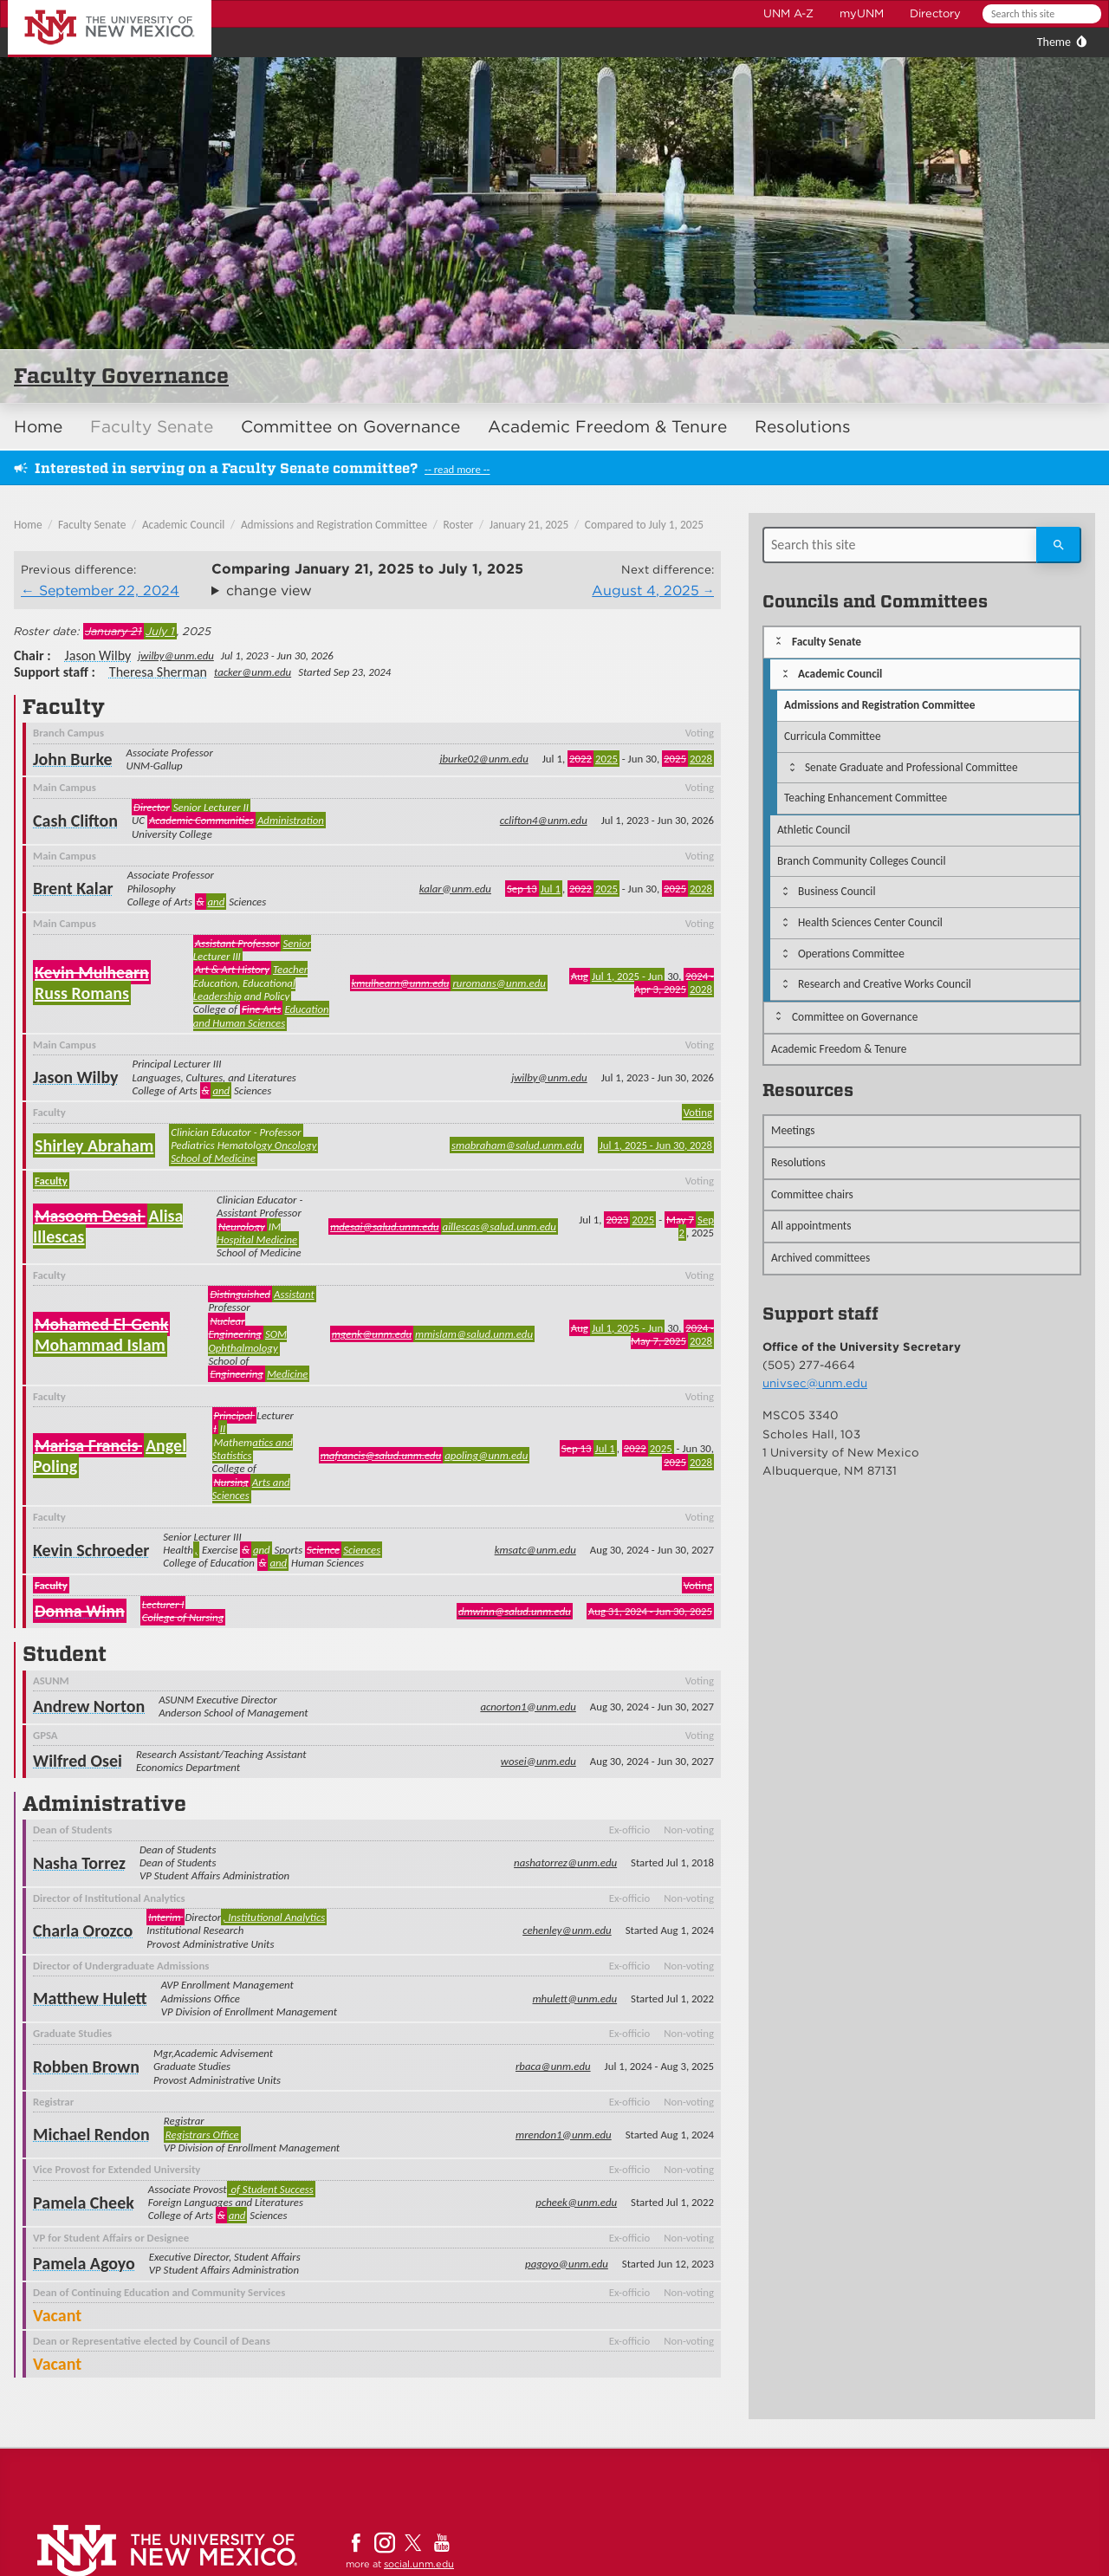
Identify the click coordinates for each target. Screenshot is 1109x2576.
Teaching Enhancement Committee (865, 797)
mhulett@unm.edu (575, 1998)
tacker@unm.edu (252, 671)
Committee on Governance (350, 427)
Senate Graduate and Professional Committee (911, 767)
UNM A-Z (788, 13)
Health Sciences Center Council (870, 922)
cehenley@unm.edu (567, 1930)
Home (38, 427)
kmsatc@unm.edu (535, 1549)
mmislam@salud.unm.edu (474, 1333)
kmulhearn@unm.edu (401, 983)
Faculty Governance (121, 375)
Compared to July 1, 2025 (644, 524)
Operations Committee (851, 953)
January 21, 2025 (529, 524)
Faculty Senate (151, 427)
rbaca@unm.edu (553, 2066)
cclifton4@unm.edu (543, 820)
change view (269, 590)
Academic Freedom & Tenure (607, 427)
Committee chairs (812, 1194)
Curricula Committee (832, 736)
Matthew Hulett (90, 1998)
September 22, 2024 (109, 590)
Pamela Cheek (83, 2202)
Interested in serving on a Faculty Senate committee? (226, 468)
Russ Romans (82, 993)
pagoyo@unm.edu (566, 2263)
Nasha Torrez (79, 1863)
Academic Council (183, 524)
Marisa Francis (88, 1445)
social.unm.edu (419, 2564)
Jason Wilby (98, 655)
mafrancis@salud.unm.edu (381, 1455)
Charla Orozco (83, 1930)
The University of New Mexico (90, 3)
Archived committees (820, 1257)
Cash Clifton (75, 820)
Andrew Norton (89, 1706)
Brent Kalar (73, 888)
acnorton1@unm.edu (527, 1706)
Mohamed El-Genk (101, 1324)
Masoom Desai (90, 1215)
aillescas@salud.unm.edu (499, 1226)
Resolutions (803, 427)
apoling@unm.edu (486, 1455)
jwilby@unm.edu (176, 655)
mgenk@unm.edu (372, 1333)
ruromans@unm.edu (498, 983)
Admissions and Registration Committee (334, 524)
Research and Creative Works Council (884, 984)
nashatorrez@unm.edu (565, 1862)
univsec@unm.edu (814, 1383)
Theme (1054, 42)
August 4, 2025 (645, 590)
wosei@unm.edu (538, 1761)
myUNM (862, 13)
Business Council (837, 891)
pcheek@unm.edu (576, 2202)
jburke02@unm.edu (483, 758)
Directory (935, 13)
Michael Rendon (91, 2134)
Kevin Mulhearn (92, 972)
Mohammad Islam (100, 1344)
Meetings (793, 1130)
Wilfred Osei (77, 1760)
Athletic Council (813, 829)
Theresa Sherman (158, 672)
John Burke (73, 759)
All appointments (811, 1225)
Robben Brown (86, 2066)
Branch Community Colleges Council (861, 860)
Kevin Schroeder (91, 1550)
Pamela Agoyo (84, 2263)
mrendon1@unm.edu (564, 2134)
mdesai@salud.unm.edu (384, 1226)
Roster (459, 524)
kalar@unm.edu (455, 888)
